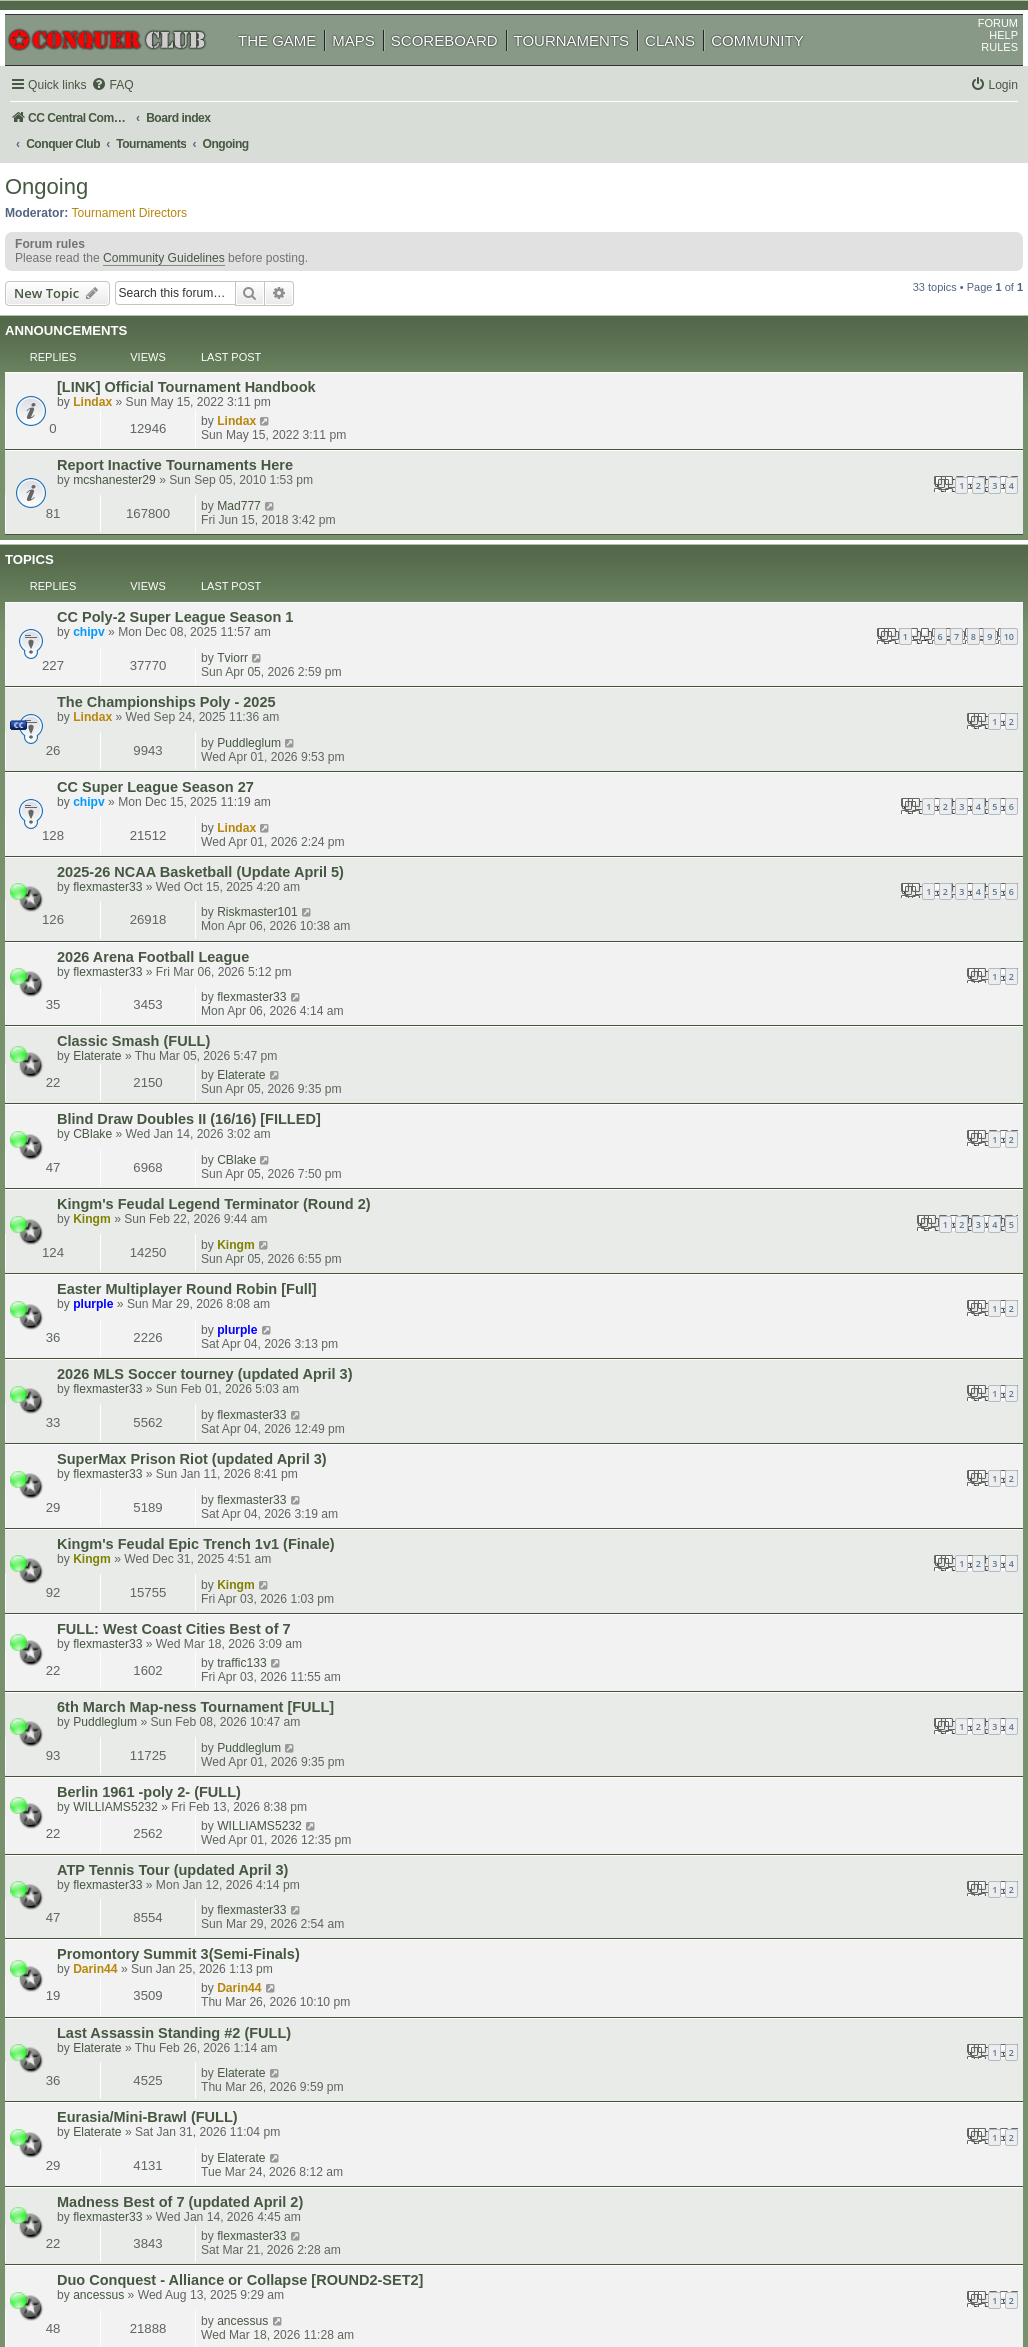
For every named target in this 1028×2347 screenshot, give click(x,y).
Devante (124, 1989)
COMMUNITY (780, 68)
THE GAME (300, 68)
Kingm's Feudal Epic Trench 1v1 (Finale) (224, 1027)
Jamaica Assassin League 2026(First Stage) (235, 1630)
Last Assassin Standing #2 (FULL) (202, 1300)
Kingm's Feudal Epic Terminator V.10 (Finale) (239, 1486)
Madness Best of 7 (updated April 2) (208, 1396)
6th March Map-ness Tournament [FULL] (223, 1118)
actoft (782, 1672)
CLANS (693, 68)
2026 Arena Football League (181, 697)
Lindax (120, 388)
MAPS (376, 68)
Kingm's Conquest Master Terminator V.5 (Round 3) (262, 1582)
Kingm (120, 851)
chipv (117, 521)
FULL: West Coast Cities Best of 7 (202, 1075)
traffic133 (792, 1074)
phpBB (109, 2281)
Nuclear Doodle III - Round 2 (182, 1845)
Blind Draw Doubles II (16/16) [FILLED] (217, 788)
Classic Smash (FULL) (161, 745)
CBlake (120, 803)
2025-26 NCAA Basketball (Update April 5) (228, 649)
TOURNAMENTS (595, 68)
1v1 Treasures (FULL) (159, 1716)
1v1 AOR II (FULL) (146, 1759)
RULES (976, 75)
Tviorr (782, 505)
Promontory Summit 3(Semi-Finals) (206, 1257)
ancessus (126, 1454)
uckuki (118, 1860)
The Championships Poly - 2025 (194, 554)
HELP (980, 63)
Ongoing (69, 194)
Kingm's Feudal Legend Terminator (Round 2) (242, 836)
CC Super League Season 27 (183, 601)
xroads (119, 1903)
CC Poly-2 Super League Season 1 (203, 506)
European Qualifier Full (165, 1888)
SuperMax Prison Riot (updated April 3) (220, 979)
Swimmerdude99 (812, 1973)
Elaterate (125, 760)
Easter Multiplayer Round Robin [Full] (215, 884)
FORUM (975, 51)
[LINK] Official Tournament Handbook (214, 373)
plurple (121, 899)
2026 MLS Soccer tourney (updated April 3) (233, 932)
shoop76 (126, 1688)
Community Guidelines (187, 274)
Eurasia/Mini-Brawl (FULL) (175, 1348)
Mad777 (789, 415)
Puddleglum (799, 553)
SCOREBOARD (467, 68)
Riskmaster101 (807, 648)
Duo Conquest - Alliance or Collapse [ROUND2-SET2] (268, 1439)
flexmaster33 (135, 664)
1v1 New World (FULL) (162, 1802)
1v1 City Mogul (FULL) (161, 1673)
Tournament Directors (153, 221)
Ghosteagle (798, 1887)
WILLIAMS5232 (143, 1181)
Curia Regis (125, 1974)
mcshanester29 (142, 431)
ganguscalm (799, 1629)
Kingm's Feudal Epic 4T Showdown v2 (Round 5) (253, 1534)
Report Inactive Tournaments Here (203, 416)
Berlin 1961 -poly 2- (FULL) (177, 1166)
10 (541, 525)
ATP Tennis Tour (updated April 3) (200, 1209)
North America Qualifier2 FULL (191, 1931)
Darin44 (123, 1272)
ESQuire (790, 1930)
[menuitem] (140, 113)
